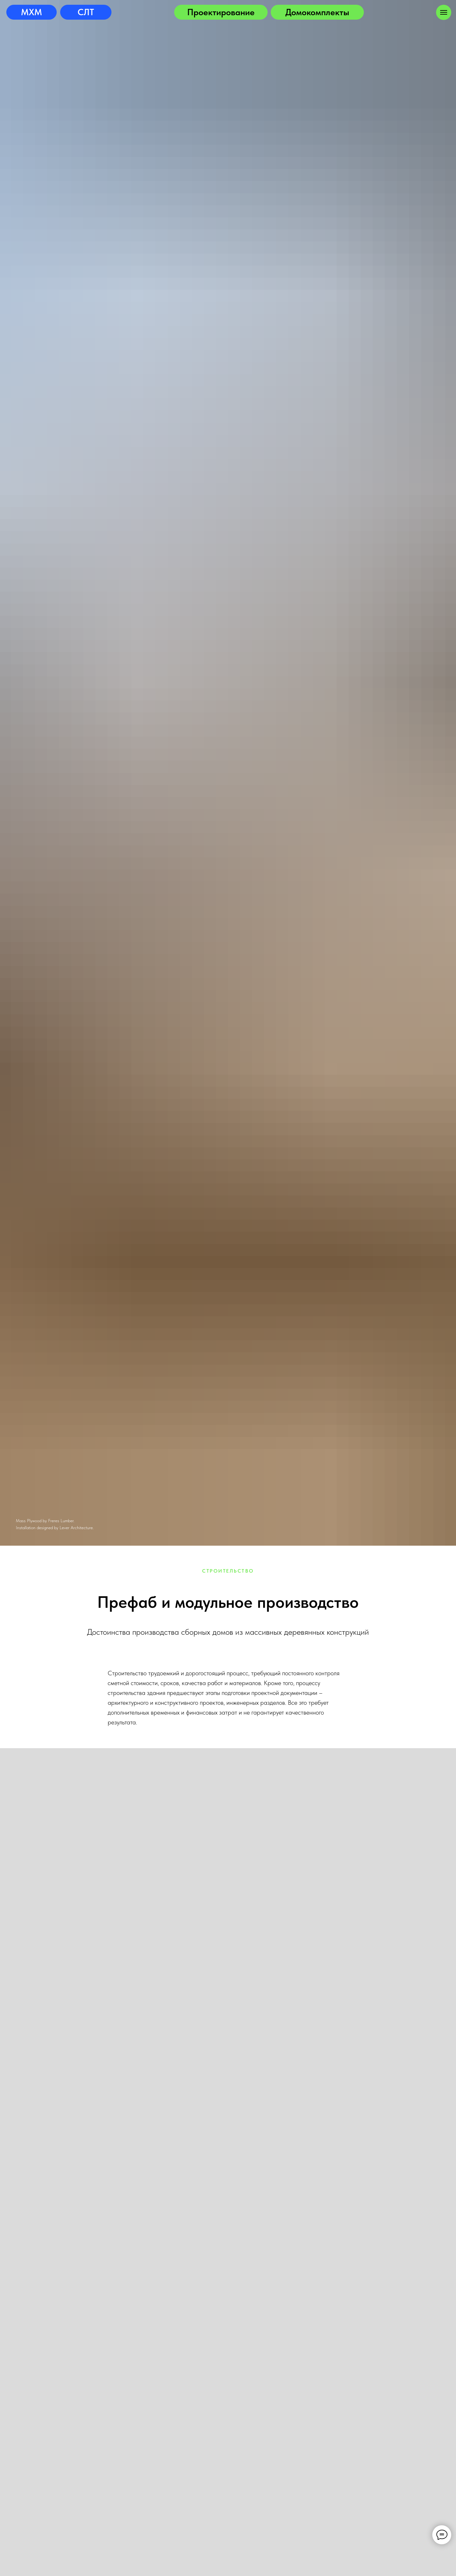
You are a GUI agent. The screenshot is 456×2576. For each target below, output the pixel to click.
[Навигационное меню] (443, 12)
